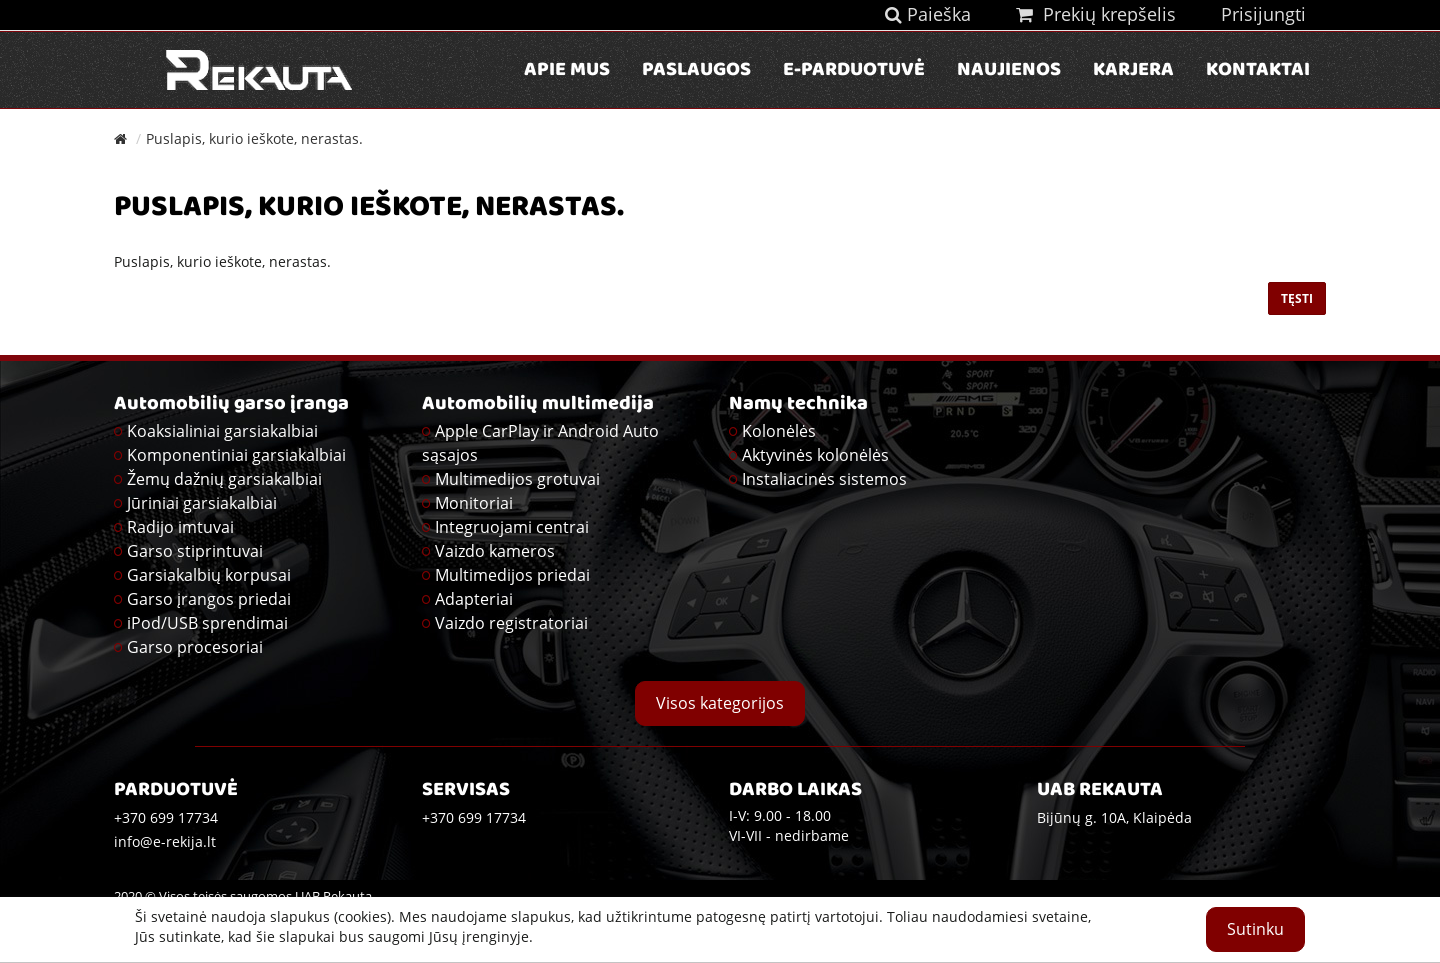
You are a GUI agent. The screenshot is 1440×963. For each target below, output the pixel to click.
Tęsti (1297, 298)
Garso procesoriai (195, 647)
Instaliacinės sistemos (824, 479)
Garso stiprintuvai (195, 551)
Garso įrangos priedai (209, 599)
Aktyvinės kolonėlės (815, 455)
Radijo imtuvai (180, 527)
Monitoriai (474, 503)
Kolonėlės (779, 431)
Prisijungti (1263, 14)
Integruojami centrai (512, 527)
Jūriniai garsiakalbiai (202, 503)
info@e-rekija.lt (165, 841)
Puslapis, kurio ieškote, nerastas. (254, 138)
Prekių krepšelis (1096, 14)
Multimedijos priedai (512, 575)
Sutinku (1255, 929)
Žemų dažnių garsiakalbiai (224, 479)
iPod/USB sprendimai (207, 623)
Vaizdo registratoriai (511, 623)
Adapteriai (474, 599)
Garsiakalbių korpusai (209, 575)
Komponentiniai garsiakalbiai (236, 455)
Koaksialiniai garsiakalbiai (222, 431)
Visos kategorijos (720, 703)
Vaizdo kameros (495, 551)
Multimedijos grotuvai (517, 479)
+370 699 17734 (474, 817)
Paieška (928, 14)
